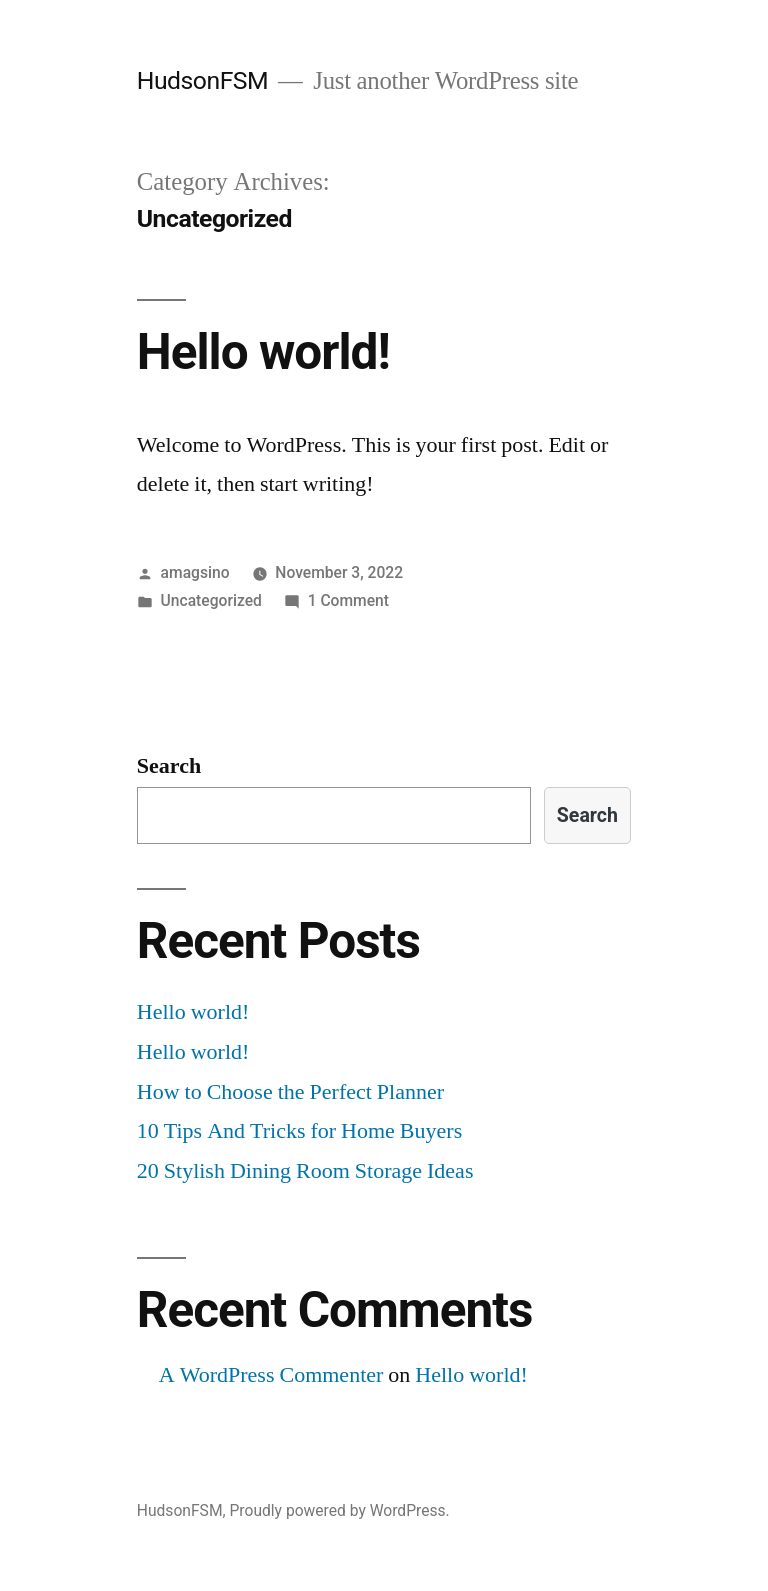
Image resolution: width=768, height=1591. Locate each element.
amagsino (195, 572)
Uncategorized (211, 600)
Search (169, 766)
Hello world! (263, 352)
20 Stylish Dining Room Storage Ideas (305, 1171)
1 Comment (348, 600)
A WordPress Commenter (271, 1375)
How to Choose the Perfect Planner (290, 1092)
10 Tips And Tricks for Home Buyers (299, 1131)
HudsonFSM (202, 80)
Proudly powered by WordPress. (339, 1510)
